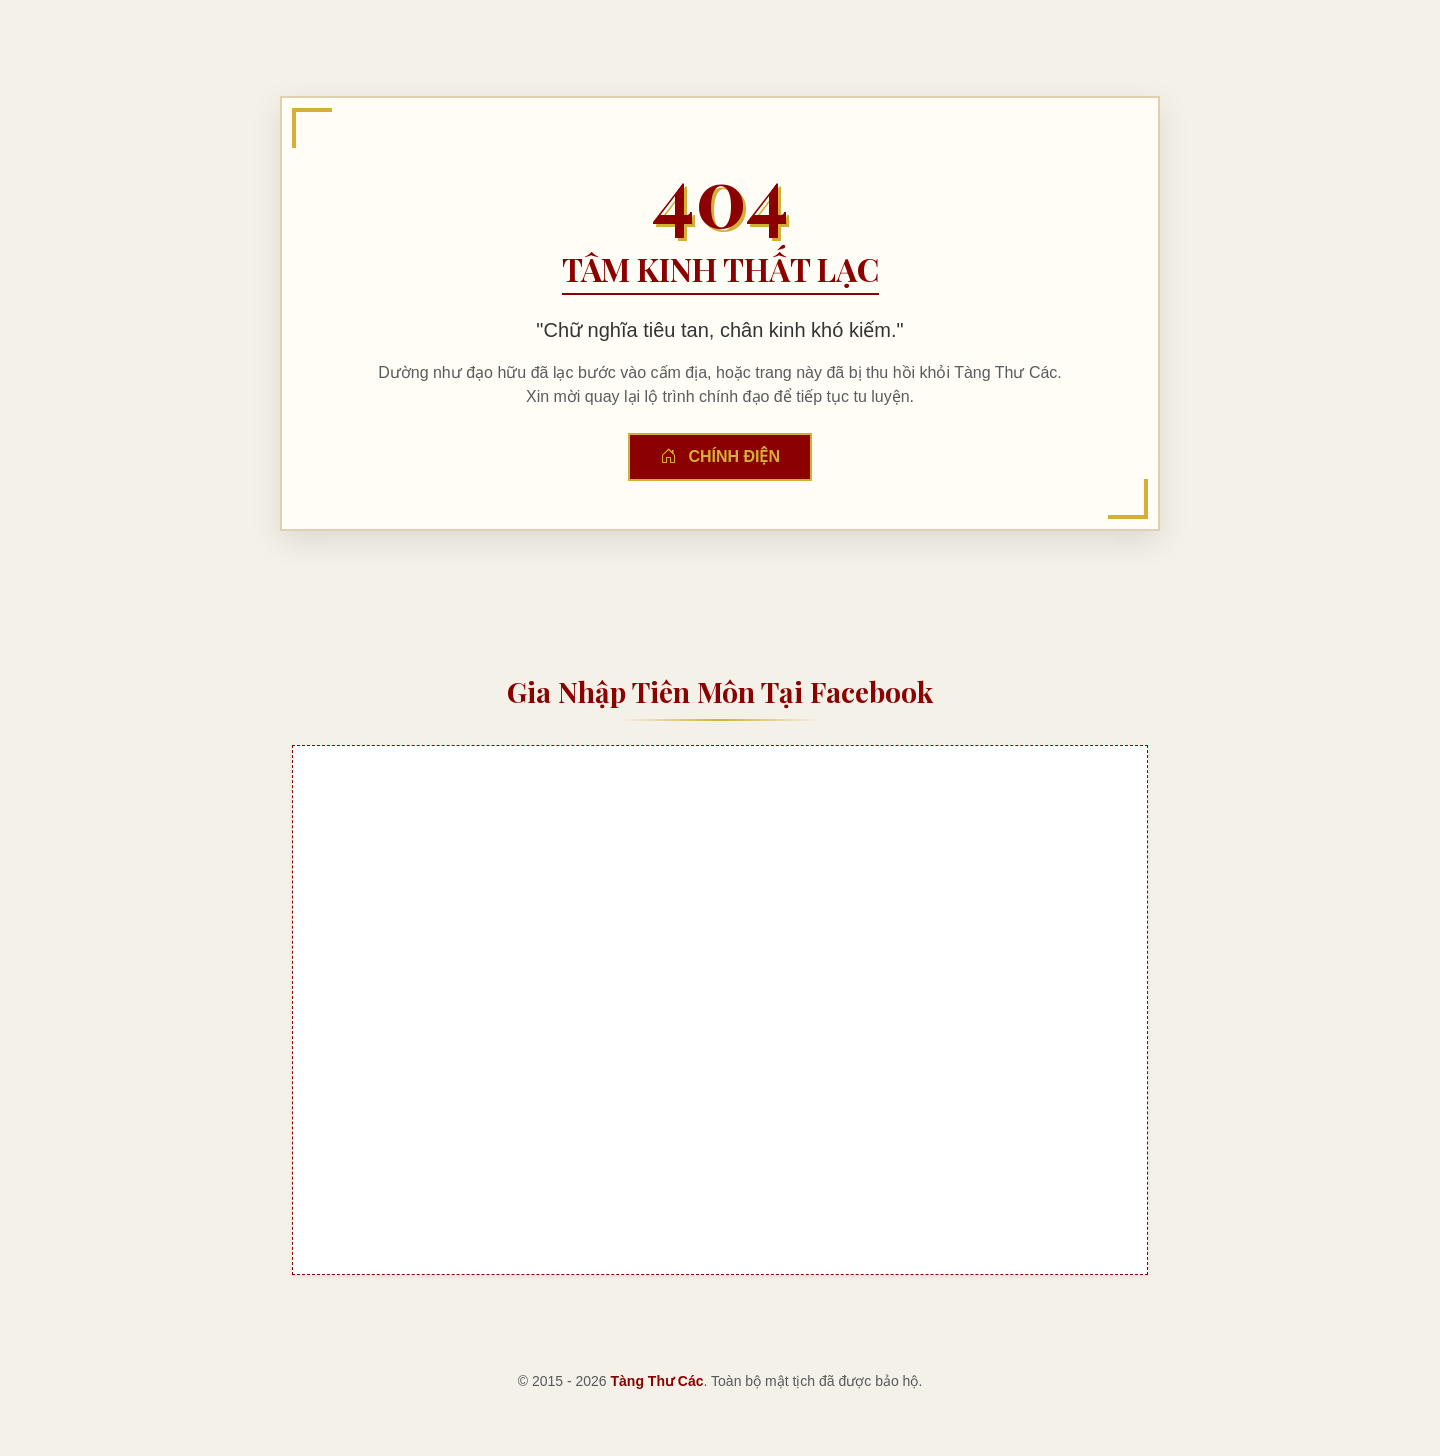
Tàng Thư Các (657, 1381)
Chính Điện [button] (720, 456)
